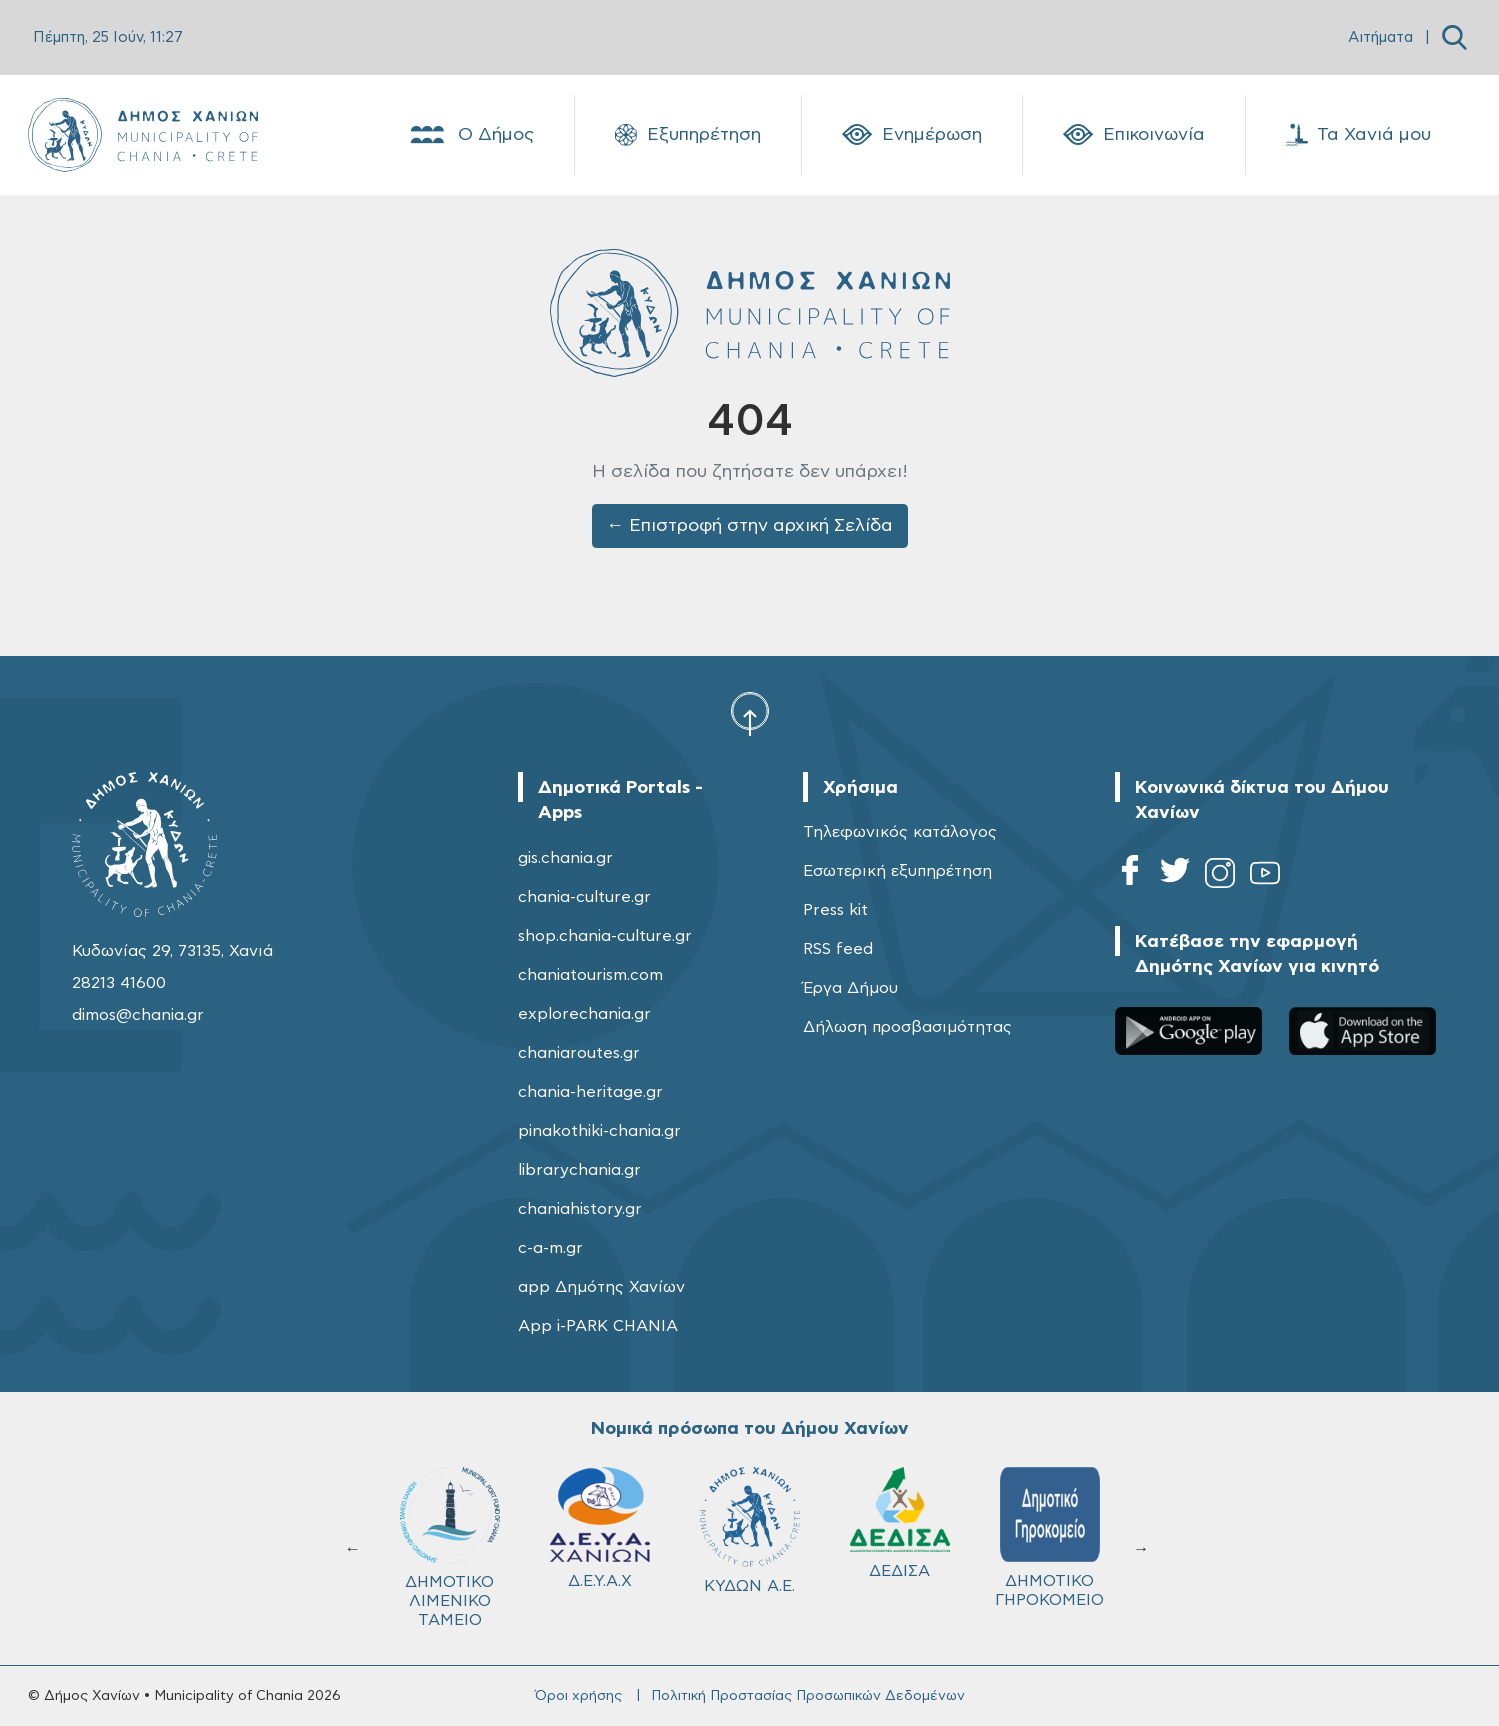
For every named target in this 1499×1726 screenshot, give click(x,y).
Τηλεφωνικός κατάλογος (900, 832)
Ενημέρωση (912, 135)
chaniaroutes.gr (579, 1053)
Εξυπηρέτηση (688, 135)
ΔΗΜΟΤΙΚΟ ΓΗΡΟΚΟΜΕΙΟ (1049, 1537)
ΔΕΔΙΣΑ (900, 1523)
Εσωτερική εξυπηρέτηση (897, 871)
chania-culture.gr (584, 897)
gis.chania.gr (565, 858)
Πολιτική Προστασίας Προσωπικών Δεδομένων (808, 1696)
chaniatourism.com (590, 975)
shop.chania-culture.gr (605, 936)
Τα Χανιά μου (1358, 135)
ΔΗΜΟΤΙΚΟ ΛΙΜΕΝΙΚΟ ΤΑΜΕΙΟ (450, 1547)
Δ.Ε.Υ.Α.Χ (600, 1528)
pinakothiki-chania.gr (599, 1131)
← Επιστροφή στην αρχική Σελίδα (749, 526)
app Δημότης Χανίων (601, 1287)
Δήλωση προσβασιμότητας (907, 1027)
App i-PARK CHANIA (598, 1326)
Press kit (835, 910)
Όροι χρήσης (578, 1696)
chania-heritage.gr (590, 1092)
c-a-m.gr (550, 1248)
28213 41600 (119, 983)
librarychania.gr (579, 1170)
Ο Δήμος (470, 135)
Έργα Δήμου (850, 988)
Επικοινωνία (1134, 135)
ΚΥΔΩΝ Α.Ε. (750, 1530)
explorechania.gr (584, 1014)
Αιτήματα (1380, 37)
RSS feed (838, 949)
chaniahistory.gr (580, 1209)
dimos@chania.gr (138, 1015)
